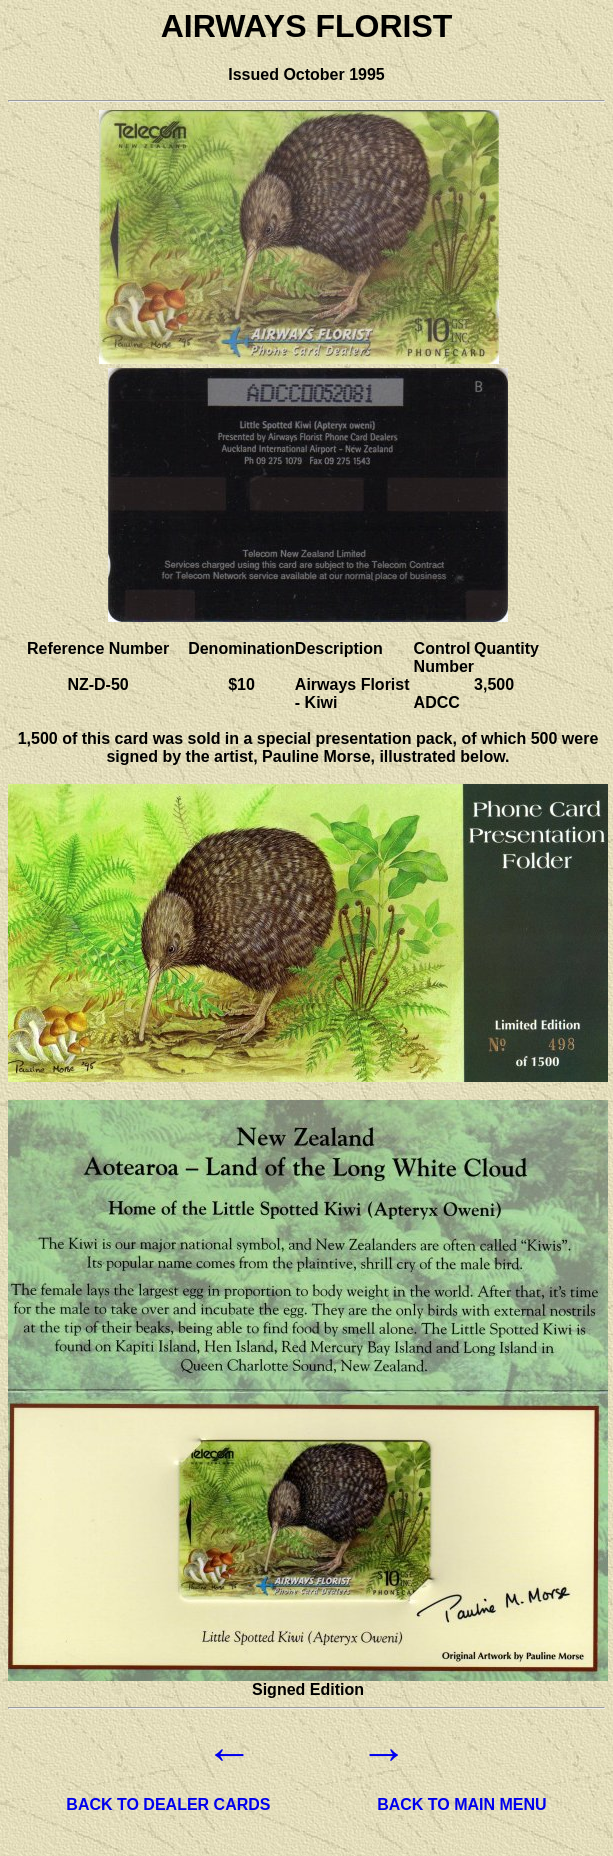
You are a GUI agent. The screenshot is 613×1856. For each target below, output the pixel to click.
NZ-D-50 (97, 684)
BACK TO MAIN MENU (461, 1804)
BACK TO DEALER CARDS (168, 1804)
